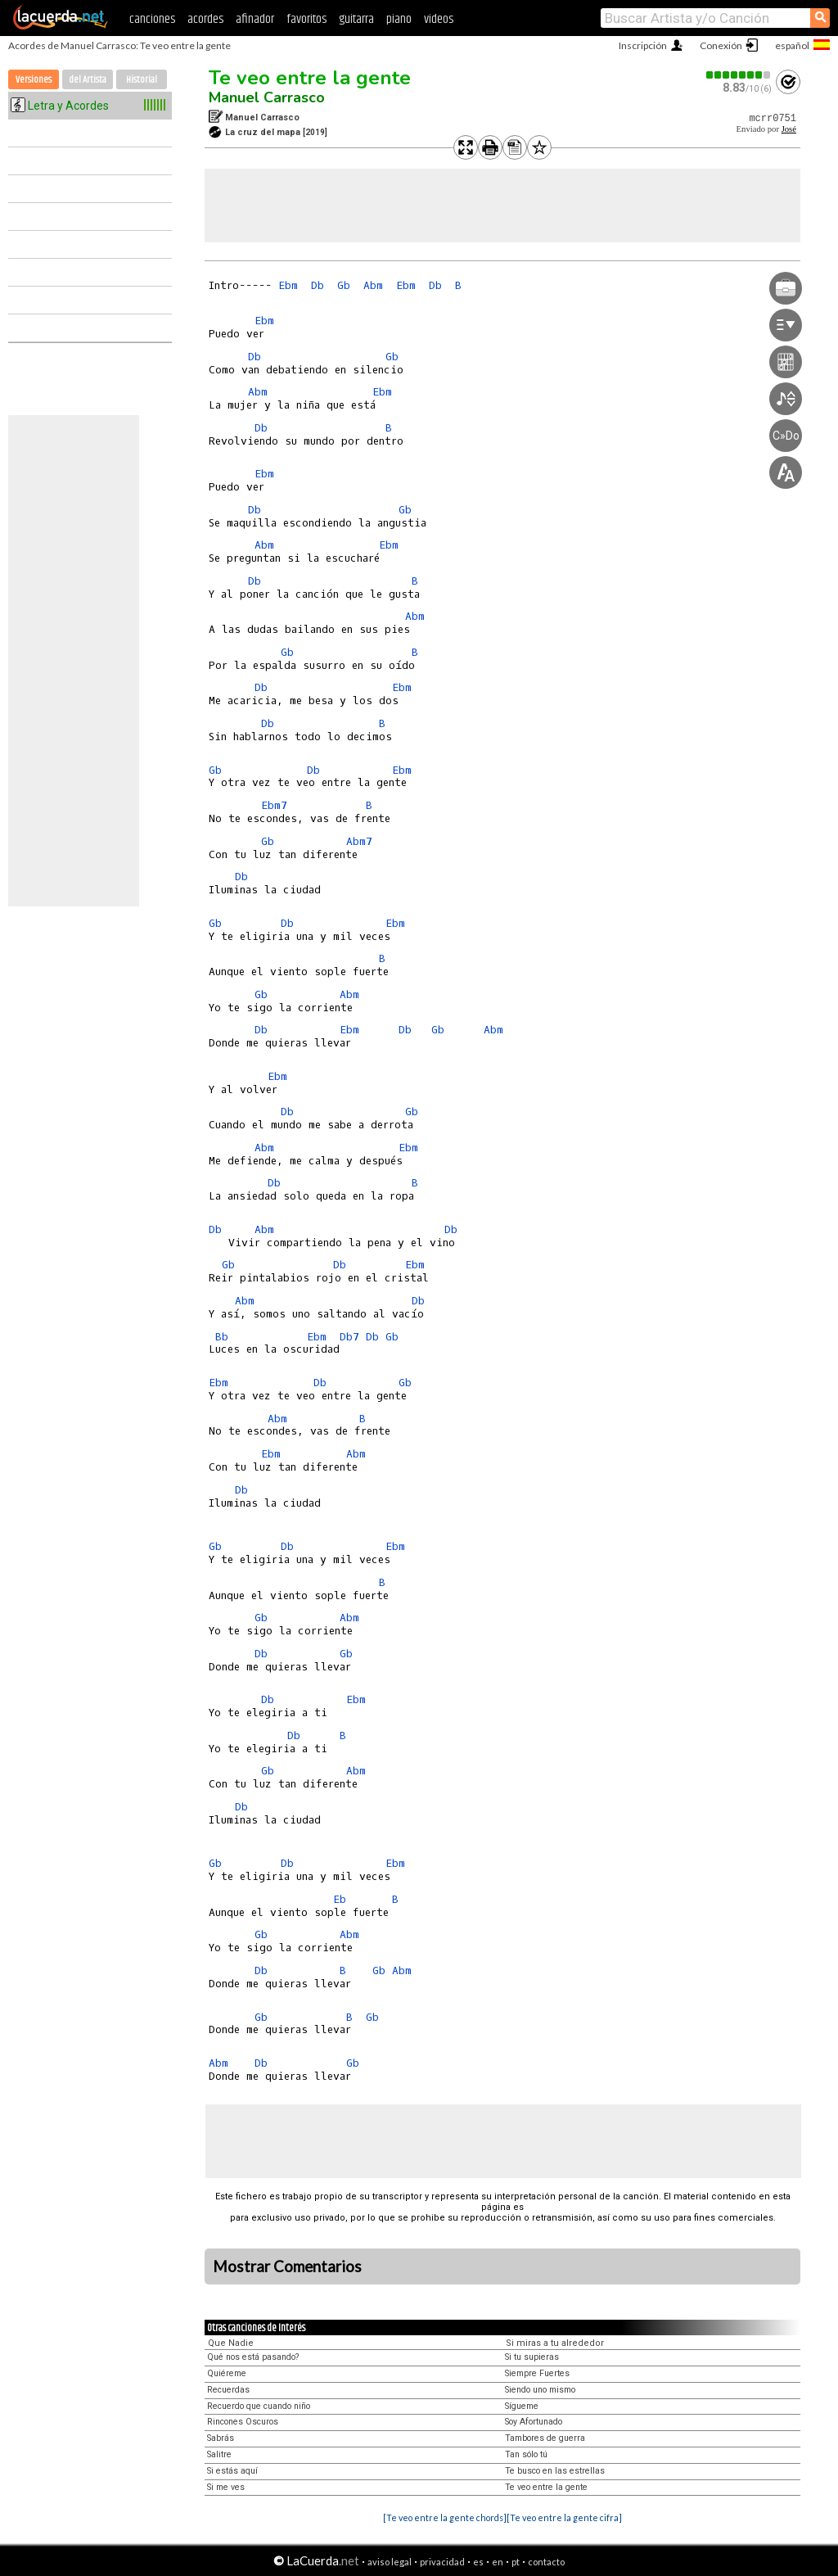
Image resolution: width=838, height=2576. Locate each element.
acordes (205, 19)
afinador (255, 19)
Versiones (34, 80)
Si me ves (226, 2487)
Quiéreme (226, 2373)
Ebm (288, 285)
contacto (546, 2561)
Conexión (721, 45)
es (478, 2561)
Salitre (219, 2454)
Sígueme (521, 2406)
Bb (221, 1337)
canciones (152, 19)
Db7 (349, 1337)
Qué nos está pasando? (253, 2357)
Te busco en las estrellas (555, 2470)
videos (438, 19)
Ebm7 (274, 805)
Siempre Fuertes (537, 2373)
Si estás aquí (232, 2470)
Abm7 (359, 841)
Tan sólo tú (526, 2454)
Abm (373, 285)
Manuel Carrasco (267, 97)
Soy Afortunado (533, 2421)
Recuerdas (228, 2389)
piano (399, 19)
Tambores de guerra (545, 2438)
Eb (339, 1899)
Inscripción (643, 45)
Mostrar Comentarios (287, 2266)
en (497, 2561)
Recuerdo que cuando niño (258, 2406)
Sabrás (220, 2438)
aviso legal (389, 2561)
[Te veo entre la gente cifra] (564, 2517)
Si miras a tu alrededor (555, 2343)
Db (317, 285)
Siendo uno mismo (540, 2389)
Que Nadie (231, 2343)
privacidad (442, 2561)
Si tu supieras (532, 2357)
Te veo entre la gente (310, 78)
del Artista (87, 80)
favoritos (306, 19)
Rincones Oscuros (242, 2421)
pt (515, 2561)
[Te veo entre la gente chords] (445, 2517)
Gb (343, 285)
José (789, 128)
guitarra (356, 19)
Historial (141, 80)
